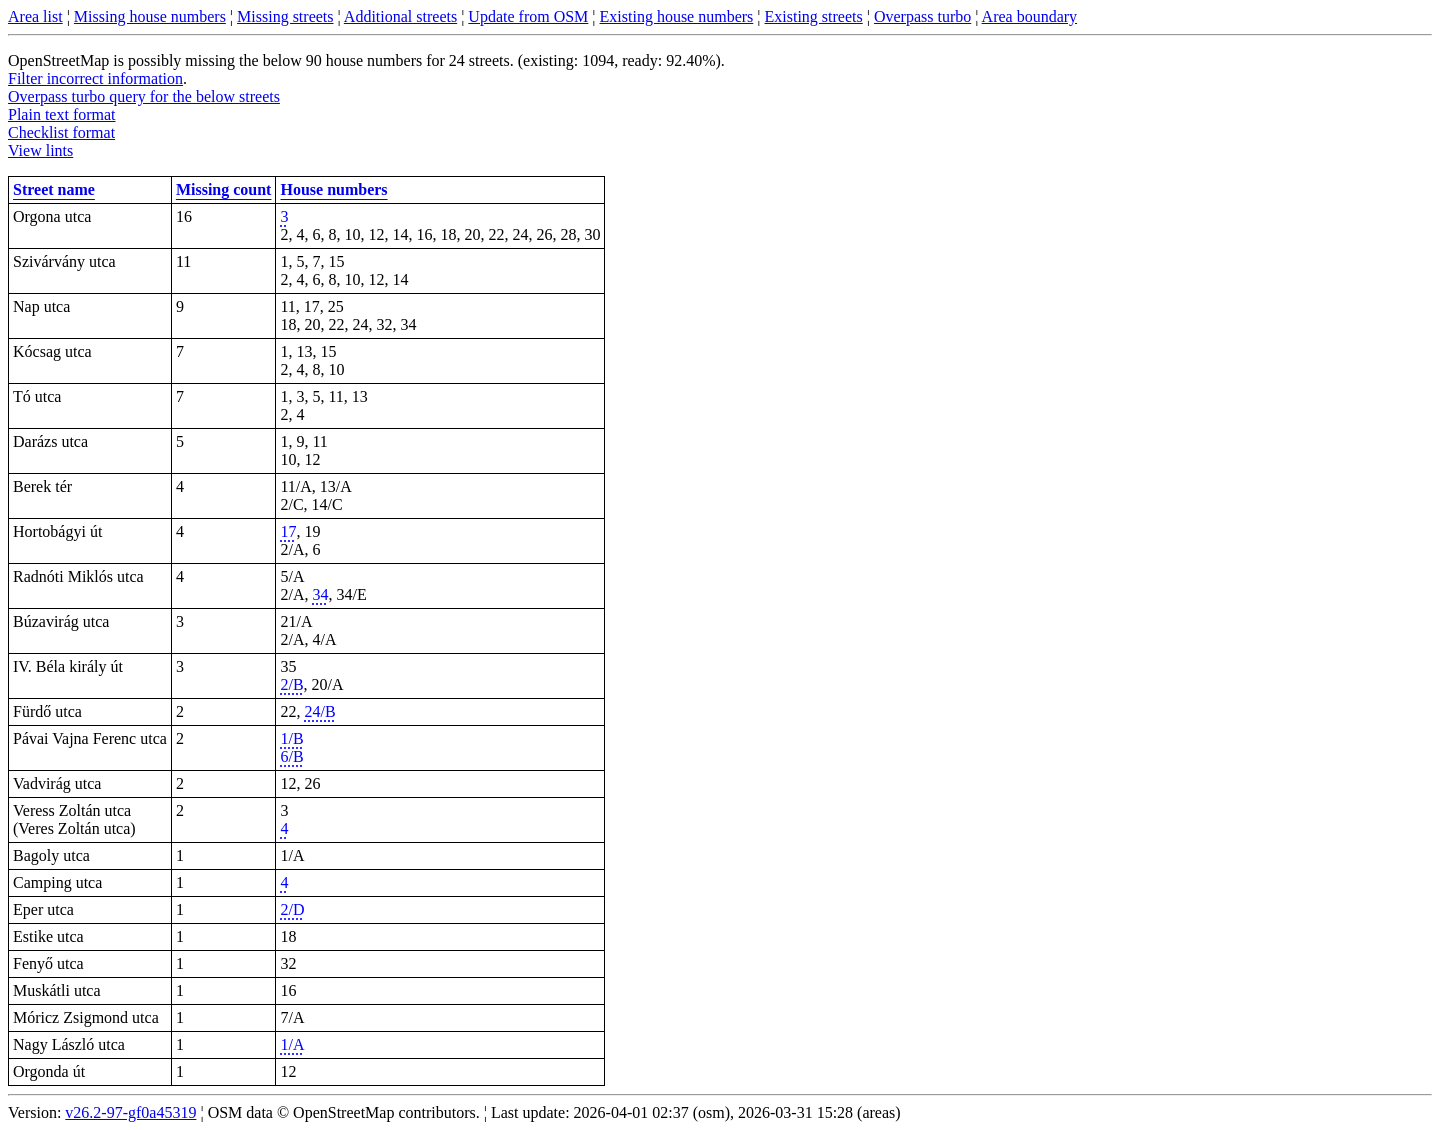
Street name (54, 189)
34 (320, 594)
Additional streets (400, 16)
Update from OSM (528, 16)
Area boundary (1030, 16)
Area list (35, 16)
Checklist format (61, 132)
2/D (292, 909)
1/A (292, 1044)
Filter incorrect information (95, 78)
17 (288, 531)
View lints (40, 150)
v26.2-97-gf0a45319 (130, 1112)
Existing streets (814, 16)
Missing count (224, 189)
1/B (291, 738)
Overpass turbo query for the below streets (144, 96)
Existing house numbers (677, 16)
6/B (291, 756)
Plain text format (62, 114)
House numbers (333, 189)
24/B (319, 711)
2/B (291, 684)
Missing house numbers (150, 16)
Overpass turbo (922, 16)
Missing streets (285, 16)
